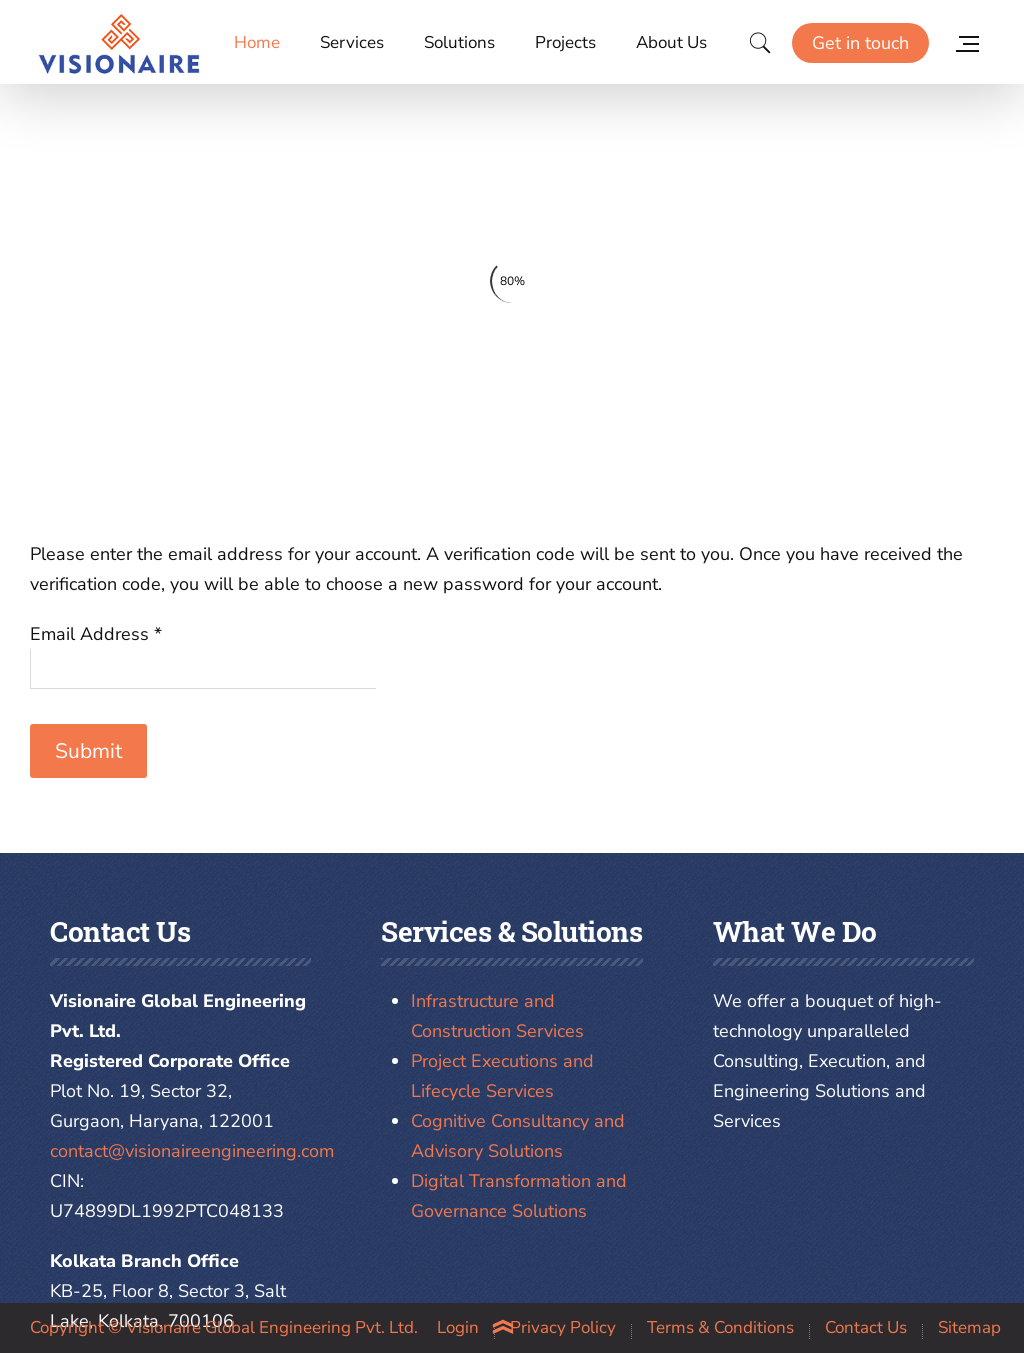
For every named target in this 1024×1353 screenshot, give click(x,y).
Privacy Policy (563, 1327)
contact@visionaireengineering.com (192, 1151)
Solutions (459, 42)
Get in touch (860, 43)
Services (352, 42)
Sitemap (969, 1327)
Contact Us (866, 1327)
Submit (88, 751)
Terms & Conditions (720, 1327)
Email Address (96, 634)
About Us (671, 42)
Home (257, 42)
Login (458, 1327)
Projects (565, 42)
